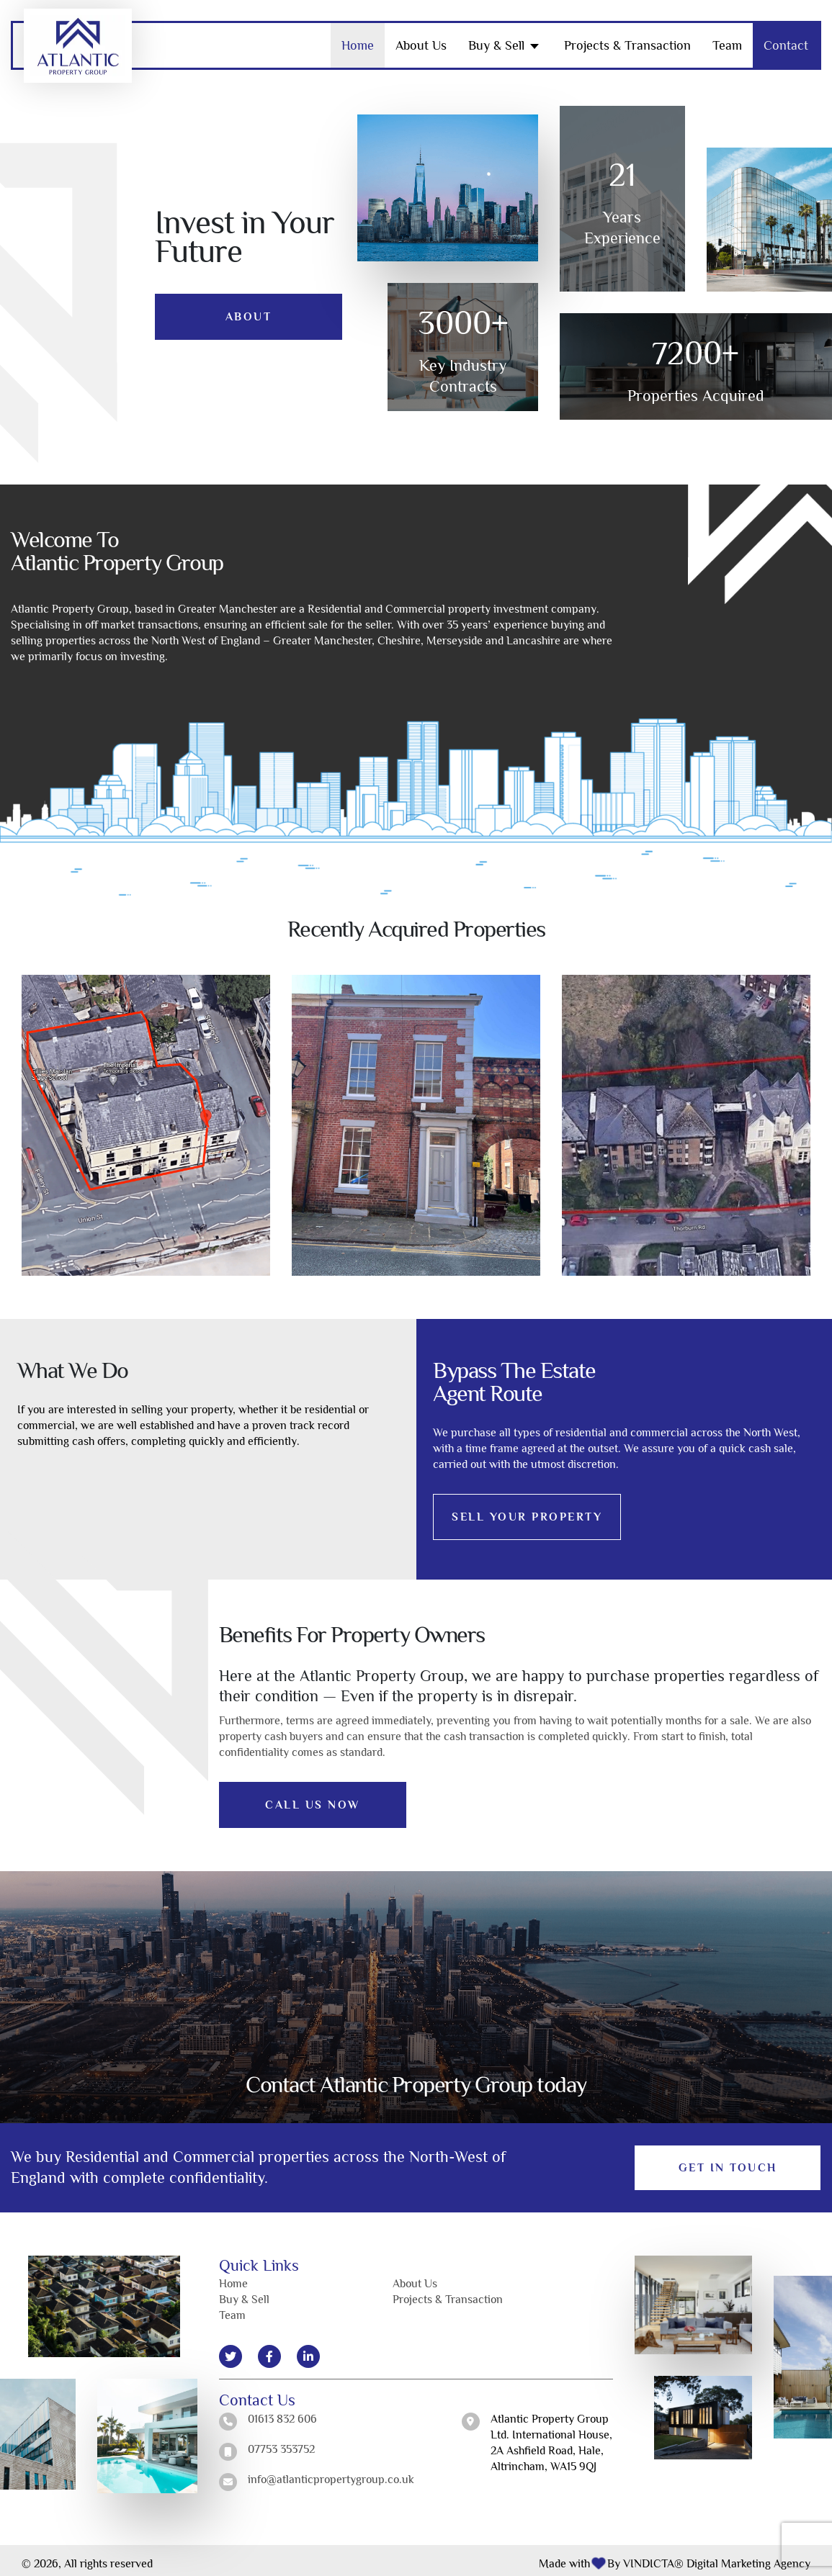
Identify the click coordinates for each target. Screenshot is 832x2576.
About (248, 310)
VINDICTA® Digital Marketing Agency (716, 2557)
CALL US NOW (313, 1798)
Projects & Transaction (627, 39)
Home (357, 39)
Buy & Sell (496, 39)
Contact (786, 39)
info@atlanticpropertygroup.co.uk (331, 2473)
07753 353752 (281, 2442)
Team (727, 39)
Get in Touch (728, 2161)
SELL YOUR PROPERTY (528, 1510)
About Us (421, 39)
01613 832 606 (282, 2412)
